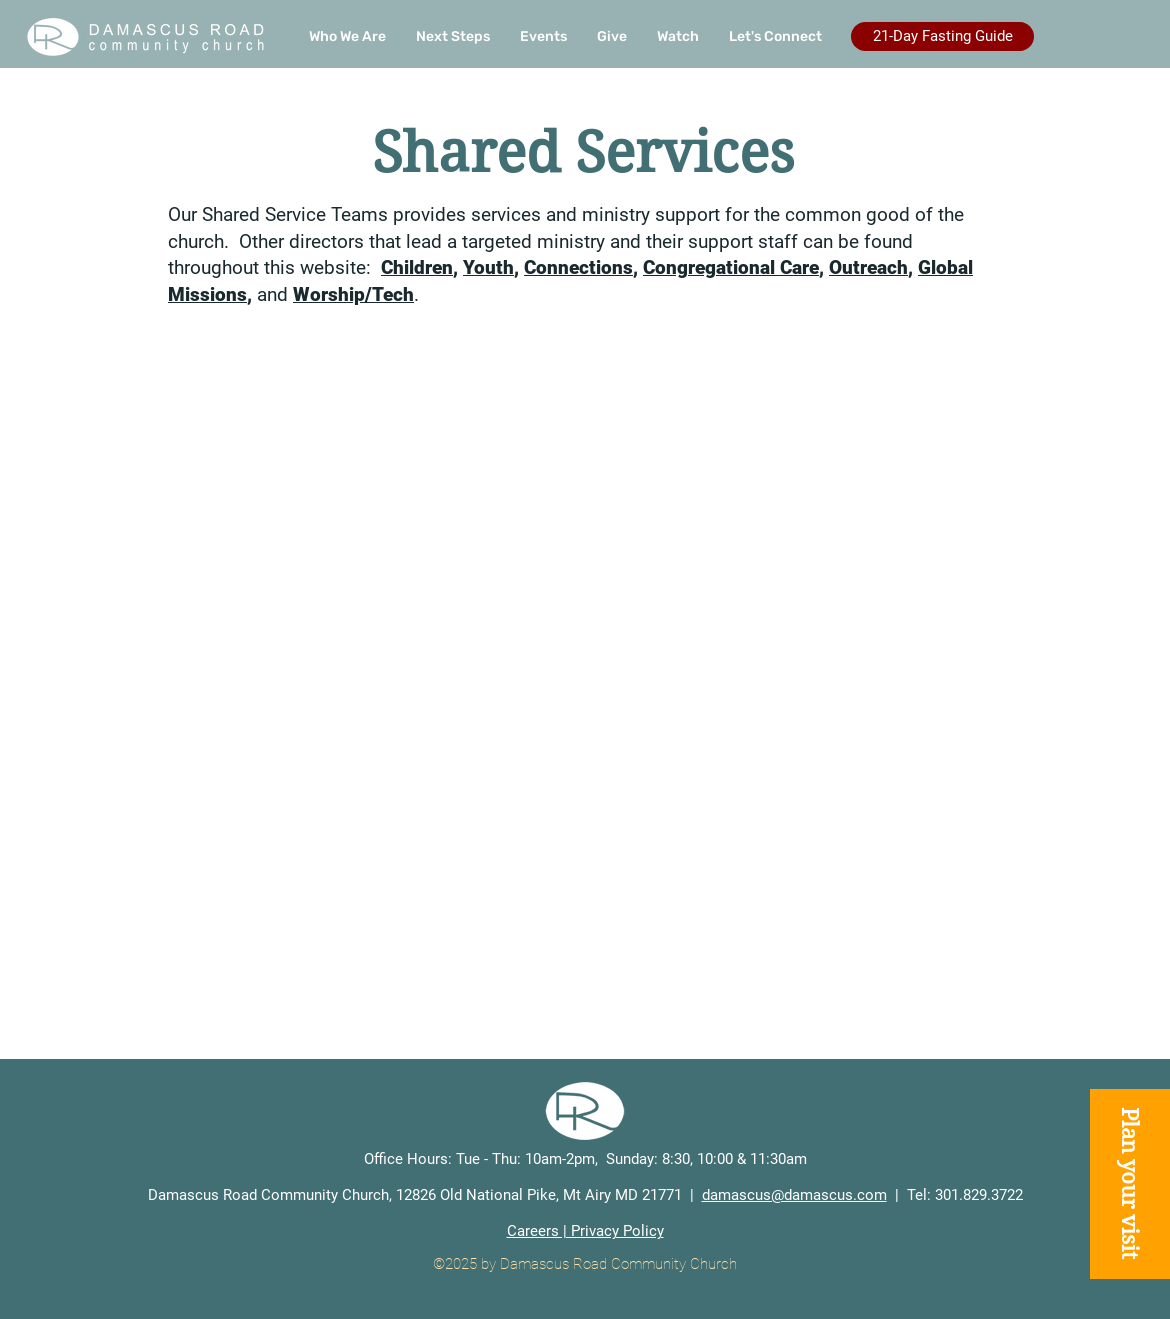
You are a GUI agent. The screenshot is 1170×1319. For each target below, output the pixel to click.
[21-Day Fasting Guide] (942, 36)
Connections (578, 267)
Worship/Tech (353, 294)
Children (417, 267)
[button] (453, 37)
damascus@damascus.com (794, 1195)
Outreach (868, 267)
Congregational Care (731, 267)
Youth (488, 267)
